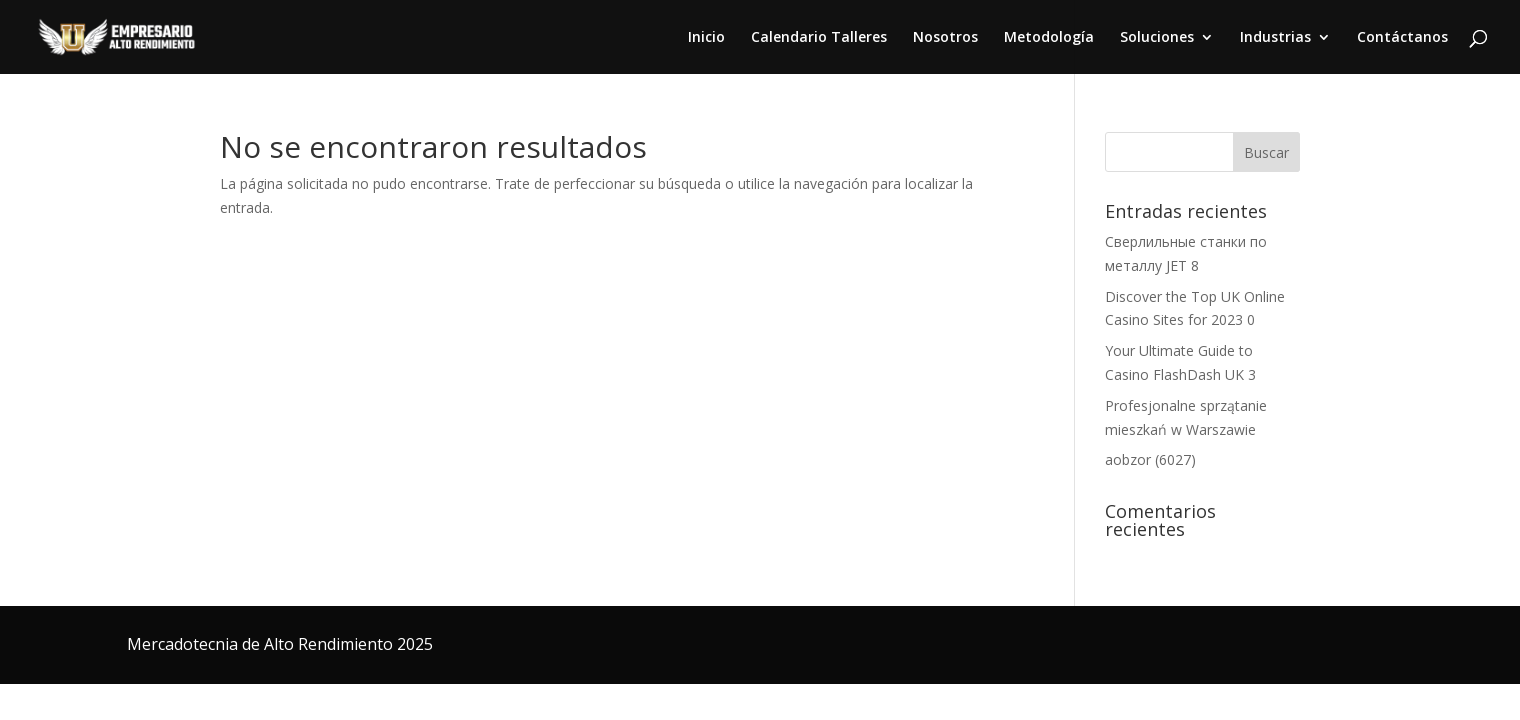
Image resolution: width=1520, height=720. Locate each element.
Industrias (1275, 38)
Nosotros (945, 38)
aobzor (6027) (1150, 459)
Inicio (706, 38)
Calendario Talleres (819, 38)
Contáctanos (1402, 38)
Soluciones (1157, 38)
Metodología (1049, 38)
